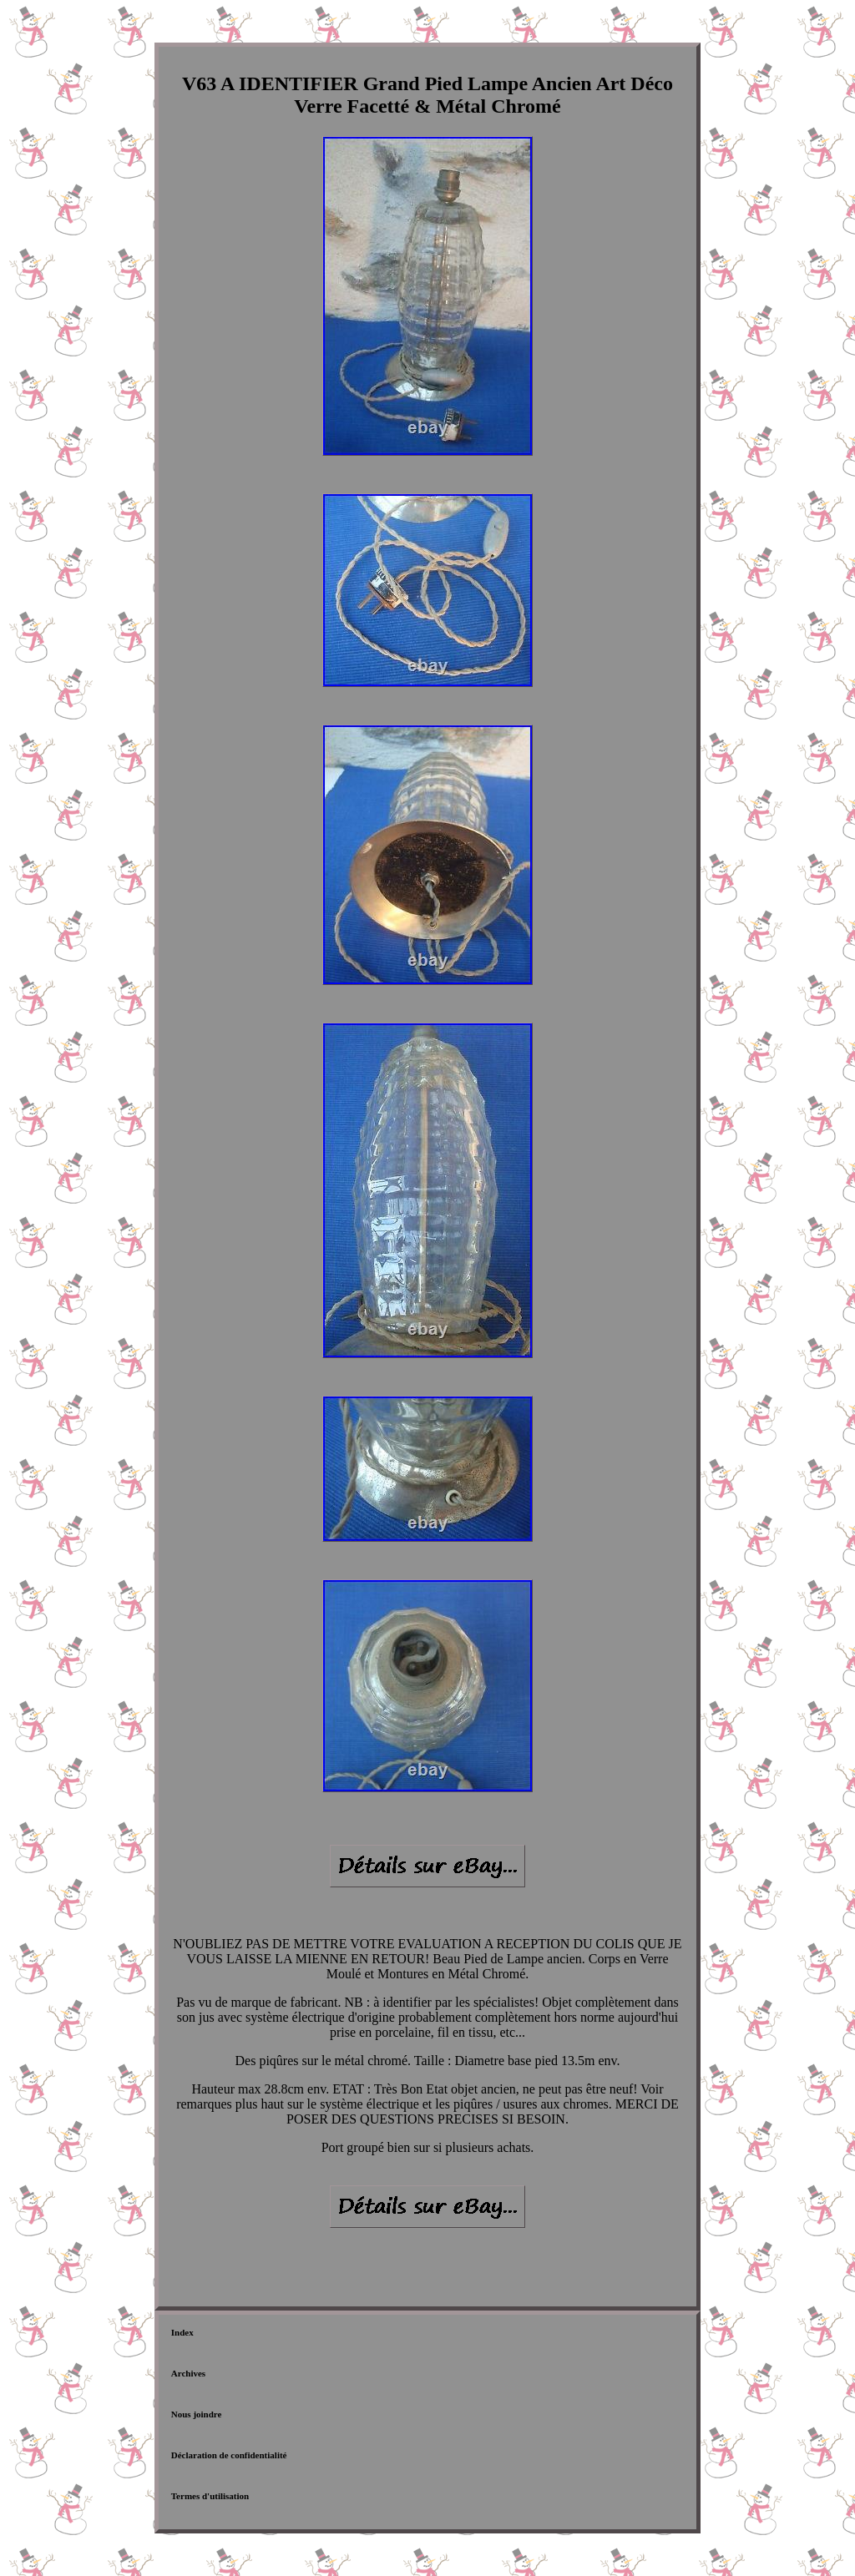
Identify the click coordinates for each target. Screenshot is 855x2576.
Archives (188, 2373)
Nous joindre (196, 2414)
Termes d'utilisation (210, 2496)
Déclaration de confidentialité (229, 2455)
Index (182, 2332)
